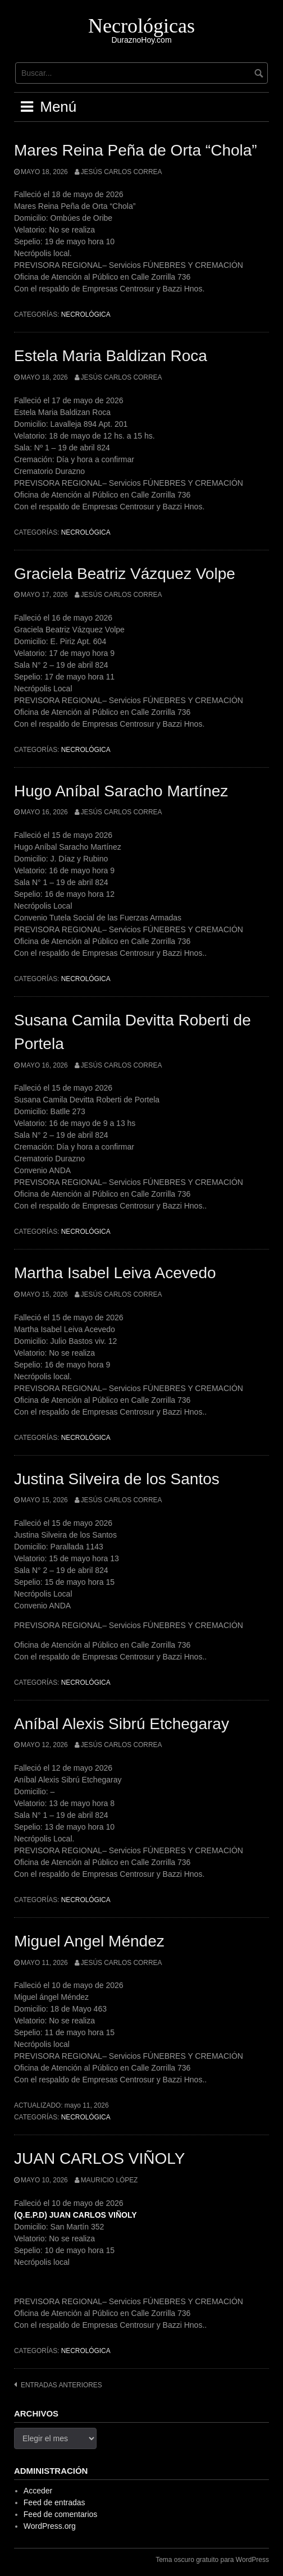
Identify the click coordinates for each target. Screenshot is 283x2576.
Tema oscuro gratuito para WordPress (212, 2560)
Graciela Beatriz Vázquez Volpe (124, 573)
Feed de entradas (54, 2502)
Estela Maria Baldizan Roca (110, 355)
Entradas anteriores (61, 2385)
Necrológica (86, 314)
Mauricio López (109, 2180)
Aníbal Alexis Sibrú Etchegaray (121, 1723)
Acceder (38, 2490)
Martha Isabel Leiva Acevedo (115, 1273)
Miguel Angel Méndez (89, 1941)
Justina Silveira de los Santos (117, 1479)
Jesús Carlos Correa (121, 172)
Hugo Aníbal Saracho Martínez (121, 791)
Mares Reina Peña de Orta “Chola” (135, 150)
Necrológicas (141, 26)
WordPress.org (50, 2526)
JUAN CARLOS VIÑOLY (99, 2158)
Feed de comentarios (61, 2514)
